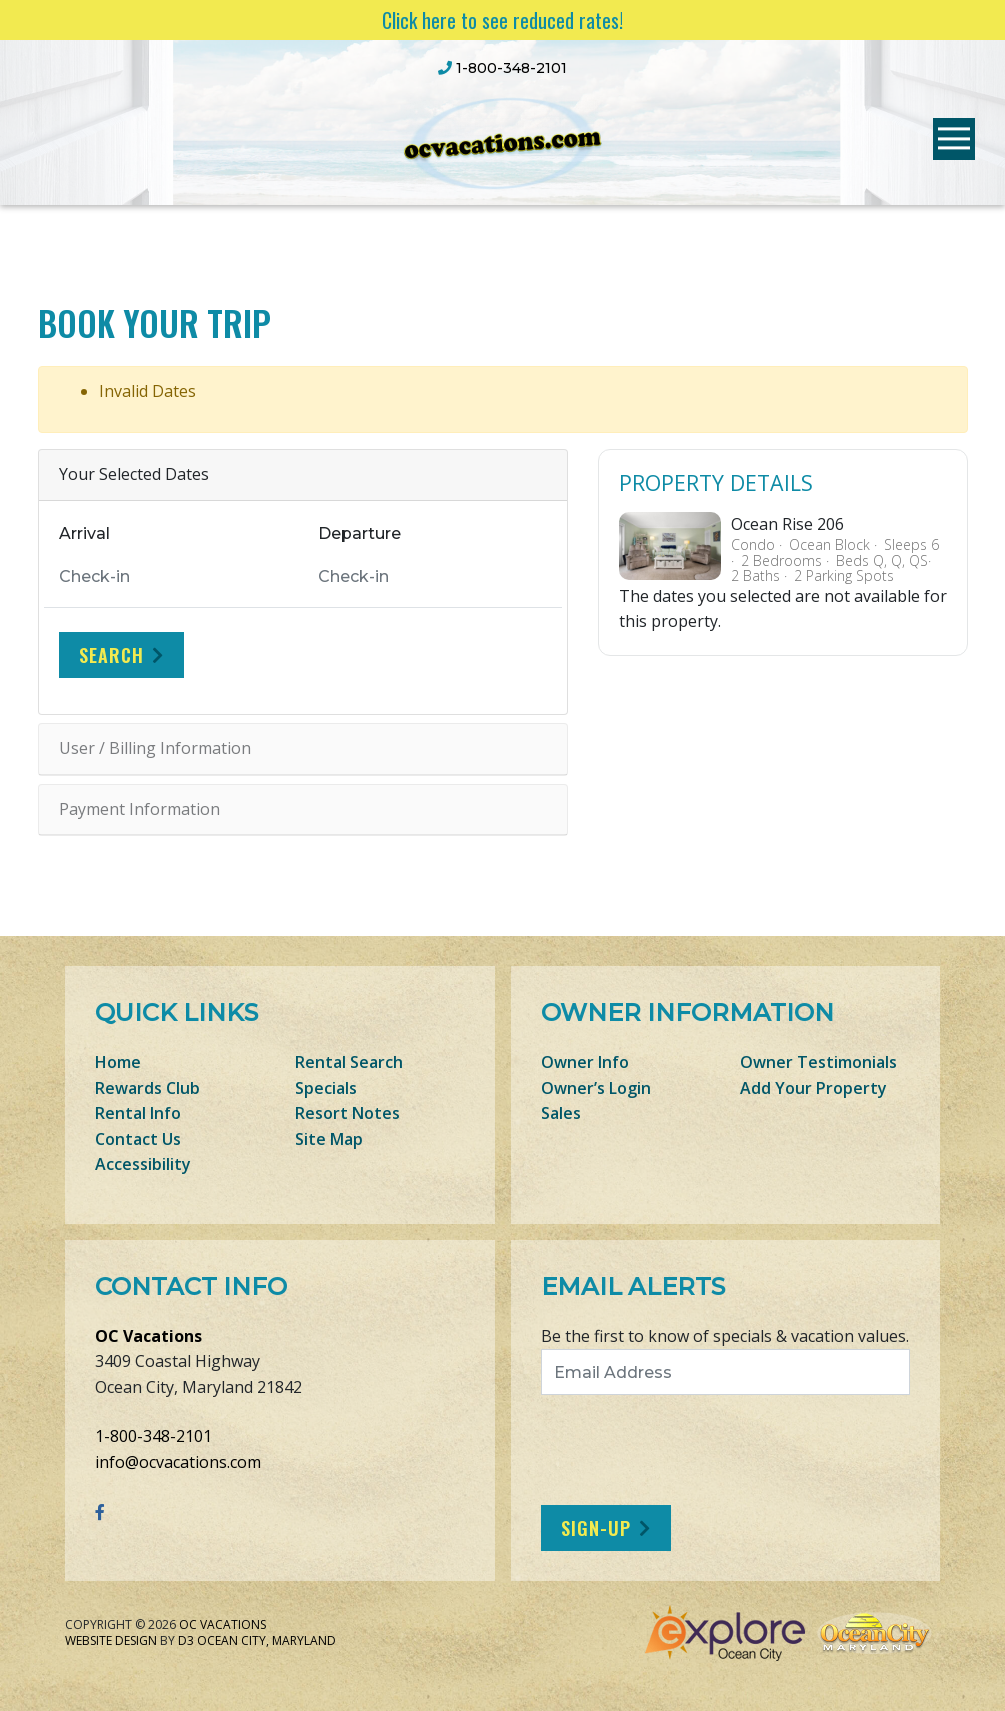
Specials (326, 1088)
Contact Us (138, 1139)
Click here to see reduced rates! (502, 20)
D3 (186, 1640)
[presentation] (708, 1450)
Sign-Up (596, 1528)
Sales (561, 1113)
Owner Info (585, 1062)
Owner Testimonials (818, 1062)
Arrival (84, 533)
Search (111, 655)
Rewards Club (147, 1088)
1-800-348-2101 (153, 1436)
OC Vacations (148, 1336)
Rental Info (138, 1113)
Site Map (329, 1139)
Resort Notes (347, 1113)
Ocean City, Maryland (266, 1640)
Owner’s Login (596, 1088)
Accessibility (143, 1164)
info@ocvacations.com (178, 1462)
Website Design (111, 1640)
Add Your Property (813, 1088)
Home (118, 1062)
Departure (359, 533)
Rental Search (349, 1062)
